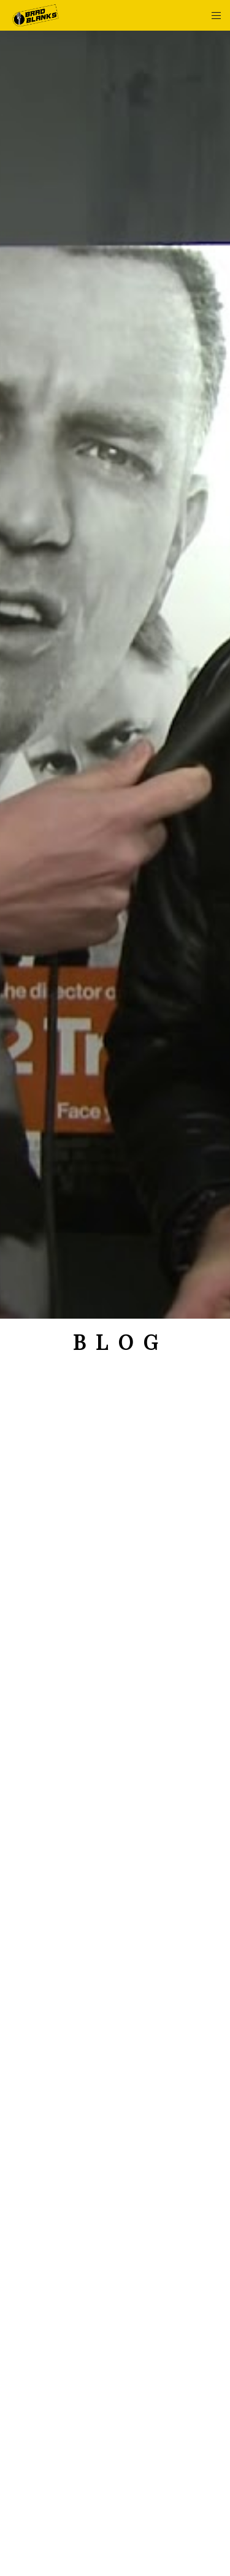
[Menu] (212, 15)
